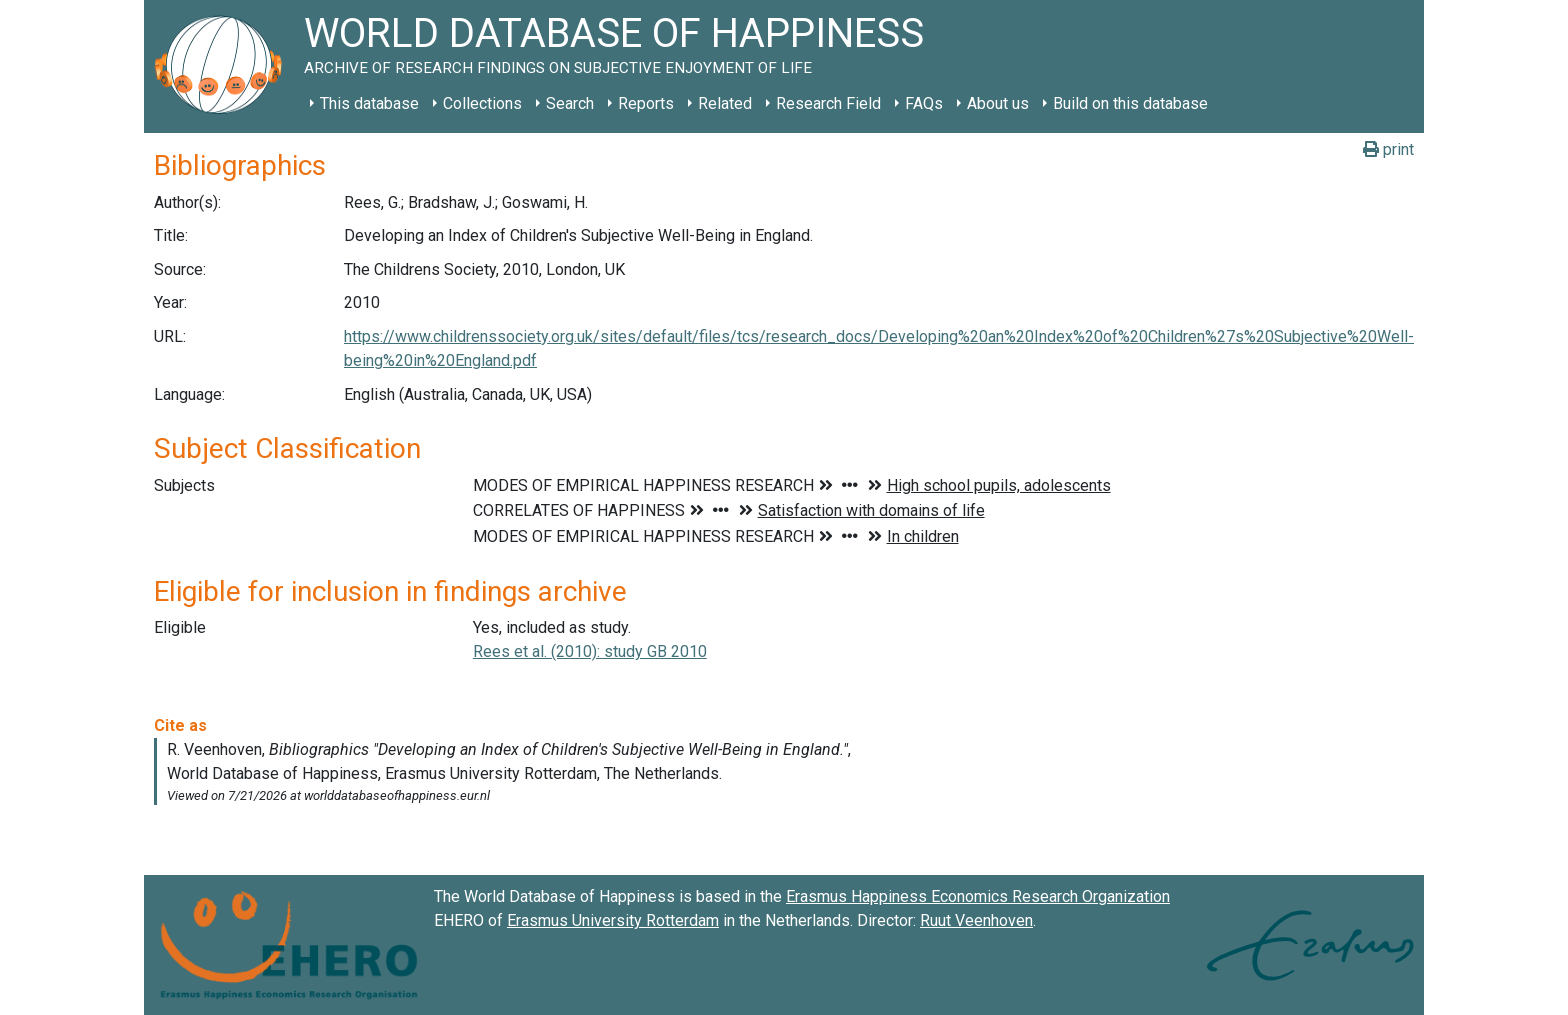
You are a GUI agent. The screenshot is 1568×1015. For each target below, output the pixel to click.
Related (725, 103)
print (1388, 149)
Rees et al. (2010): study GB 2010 (590, 651)
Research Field (828, 103)
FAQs (924, 103)
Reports (646, 103)
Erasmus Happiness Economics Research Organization (978, 896)
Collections (482, 103)
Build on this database (1130, 103)
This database (369, 103)
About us (998, 103)
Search (570, 103)
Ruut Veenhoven (976, 920)
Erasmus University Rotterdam (613, 920)
